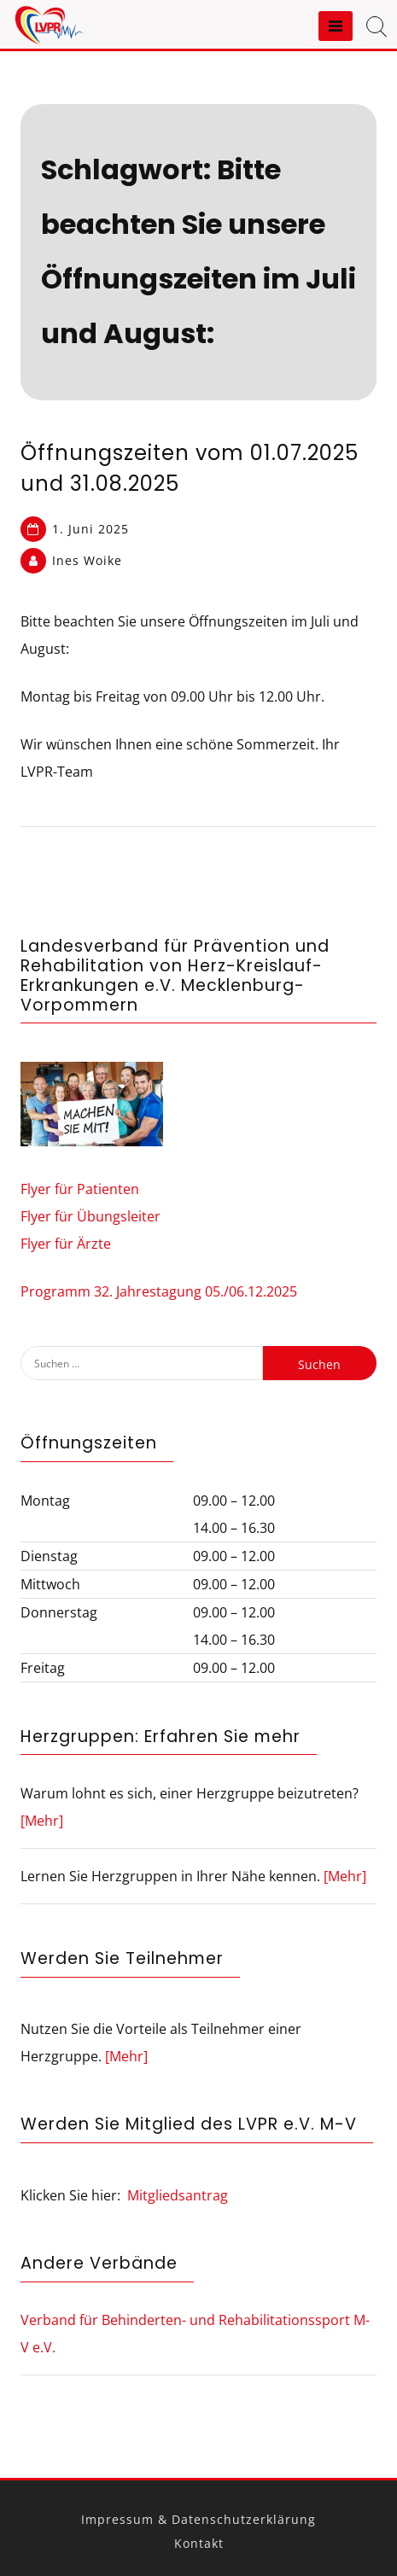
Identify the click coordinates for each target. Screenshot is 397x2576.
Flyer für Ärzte (65, 1243)
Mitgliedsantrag (177, 2195)
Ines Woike (87, 560)
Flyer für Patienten (79, 1189)
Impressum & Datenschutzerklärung (198, 2519)
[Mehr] (41, 1820)
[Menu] (335, 26)
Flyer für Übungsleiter (90, 1216)
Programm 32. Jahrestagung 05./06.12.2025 (158, 1291)
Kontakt (199, 2543)
